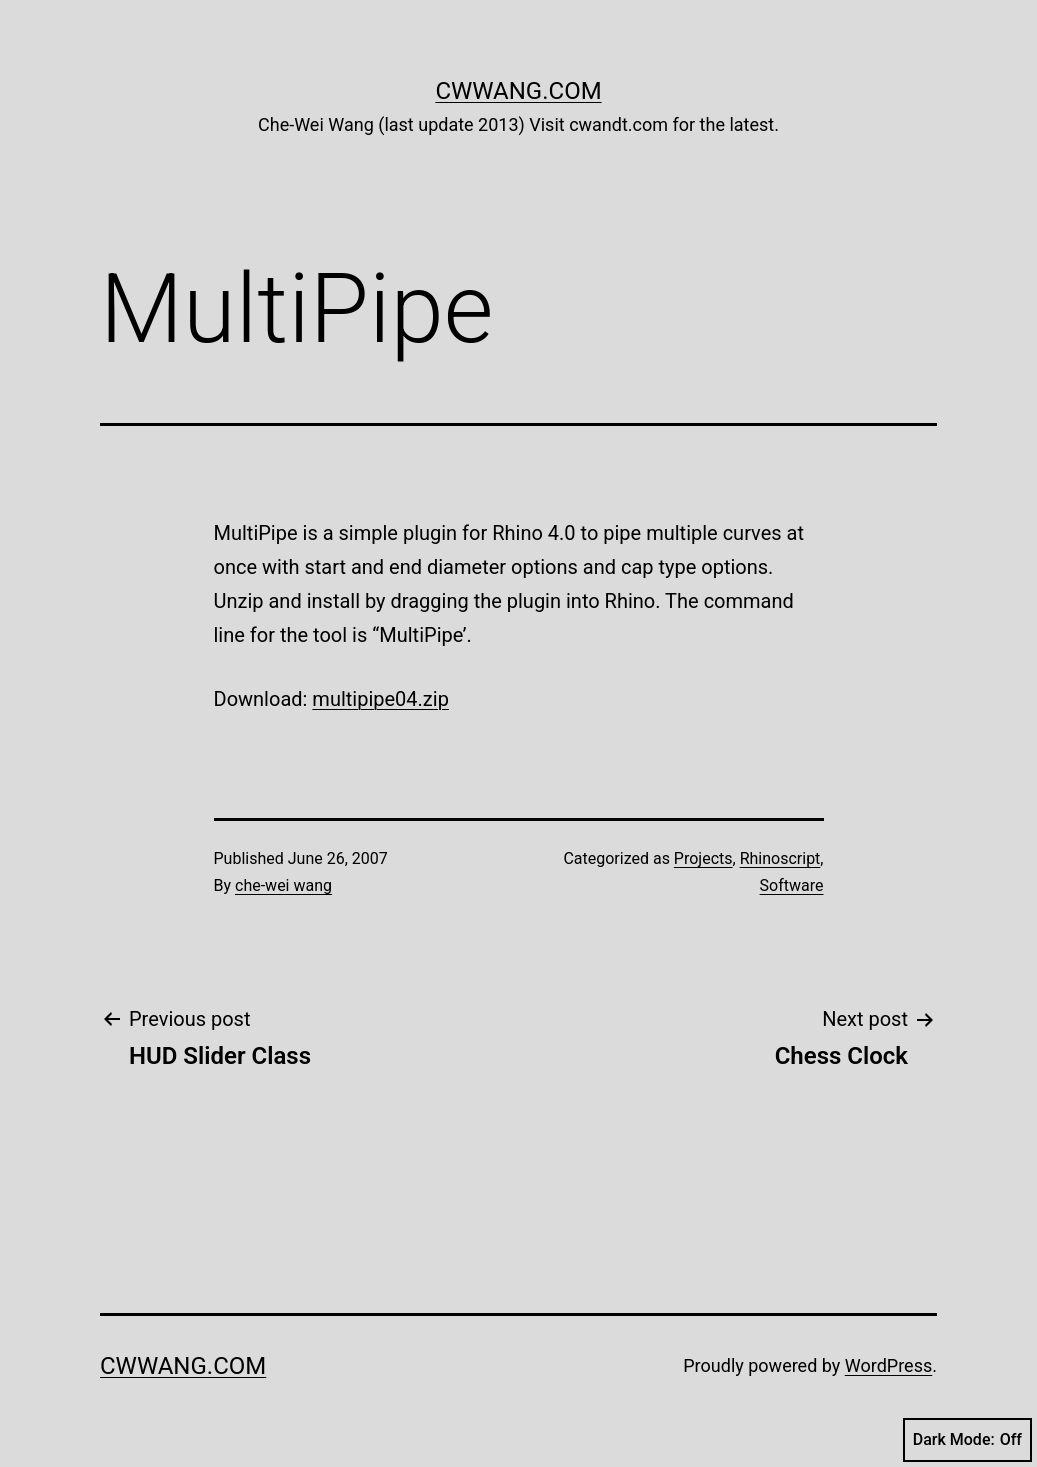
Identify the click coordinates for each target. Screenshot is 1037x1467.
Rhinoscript (780, 858)
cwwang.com (518, 91)
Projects (703, 858)
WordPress (888, 1365)
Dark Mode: (967, 1440)
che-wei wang (283, 885)
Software (792, 885)
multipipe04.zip (380, 699)
